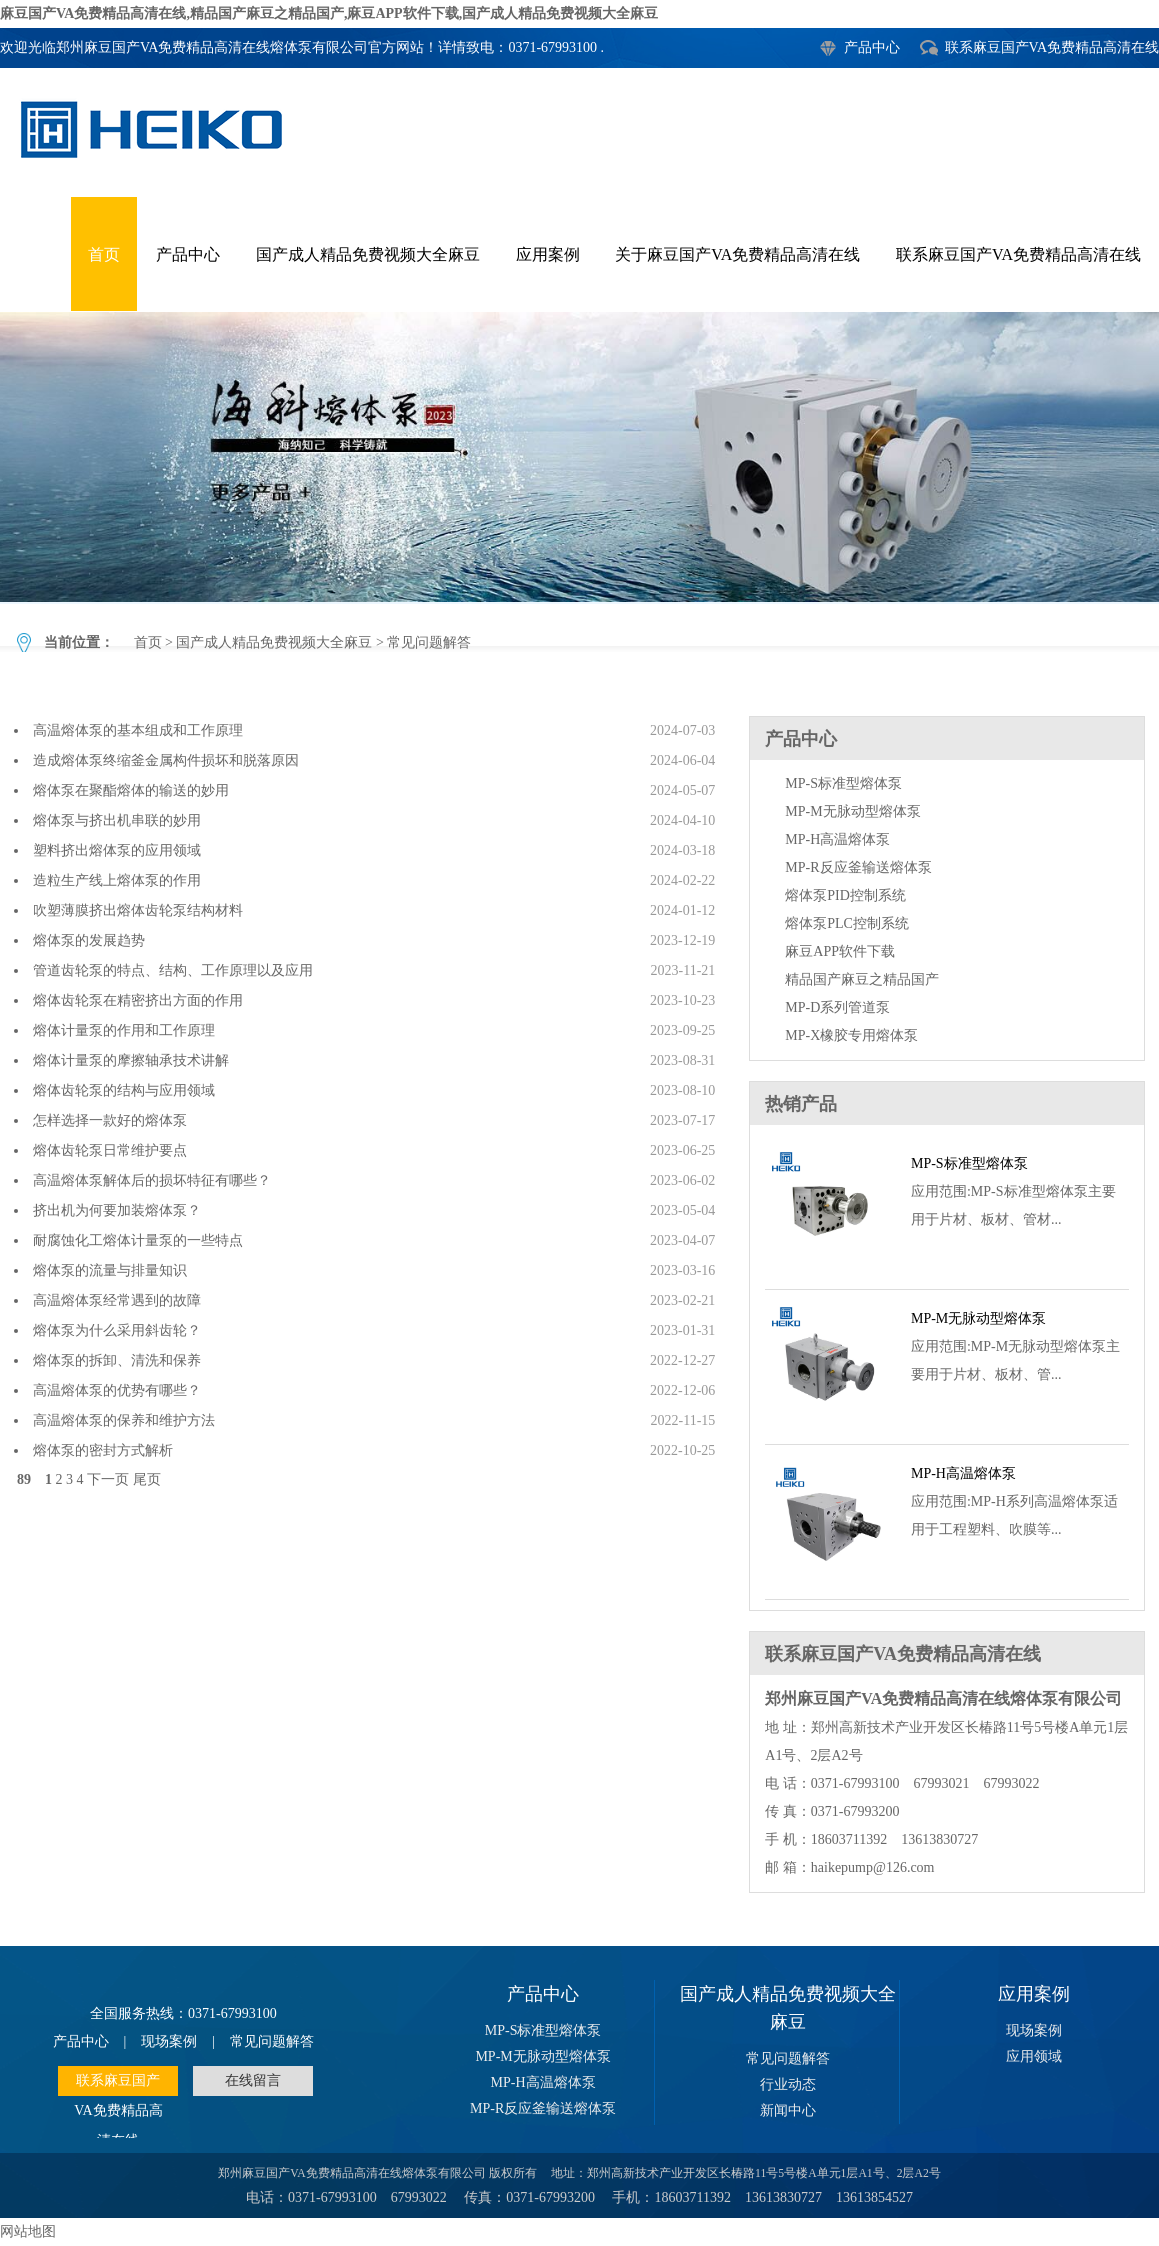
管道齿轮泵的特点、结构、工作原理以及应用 (173, 970)
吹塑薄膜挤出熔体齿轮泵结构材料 (138, 910)
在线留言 (253, 2080)
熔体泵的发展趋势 (89, 940)
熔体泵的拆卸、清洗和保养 (117, 1360)
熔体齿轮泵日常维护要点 (110, 1150)
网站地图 (28, 2231)
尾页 (147, 1479)
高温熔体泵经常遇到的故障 (117, 1300)
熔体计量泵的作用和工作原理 (124, 1030)
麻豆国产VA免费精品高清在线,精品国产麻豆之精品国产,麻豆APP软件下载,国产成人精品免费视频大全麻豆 (329, 13)
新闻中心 (788, 2110)
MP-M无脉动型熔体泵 (852, 811)
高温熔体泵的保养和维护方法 (124, 1420)
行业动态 (788, 2084)
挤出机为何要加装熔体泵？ (117, 1210)
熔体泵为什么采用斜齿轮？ (117, 1330)
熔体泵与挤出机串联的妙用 (117, 820)
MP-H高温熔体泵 (837, 839)
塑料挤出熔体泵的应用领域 (117, 850)
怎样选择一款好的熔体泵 (110, 1120)
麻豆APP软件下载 (840, 951)
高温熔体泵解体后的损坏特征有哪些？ (152, 1180)
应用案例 (548, 254)
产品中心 (872, 47)
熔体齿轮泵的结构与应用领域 (124, 1090)
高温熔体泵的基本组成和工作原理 (138, 730)
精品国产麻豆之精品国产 (862, 979)
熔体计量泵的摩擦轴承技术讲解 (131, 1060)
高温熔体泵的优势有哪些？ (117, 1390)
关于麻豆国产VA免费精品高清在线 (737, 254)
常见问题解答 (579, 457)
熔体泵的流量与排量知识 (110, 1270)
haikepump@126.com (873, 1867)
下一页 (108, 1479)
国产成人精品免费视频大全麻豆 (368, 254)
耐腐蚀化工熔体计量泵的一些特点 (138, 1240)
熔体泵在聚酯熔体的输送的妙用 (131, 790)
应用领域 (1034, 2056)
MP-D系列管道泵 (837, 1007)
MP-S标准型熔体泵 (843, 783)
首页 (104, 254)
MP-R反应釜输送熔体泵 (858, 867)
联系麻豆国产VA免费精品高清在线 (1052, 47)
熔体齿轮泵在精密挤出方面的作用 (138, 1000)
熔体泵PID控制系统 (845, 895)
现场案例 (169, 2041)
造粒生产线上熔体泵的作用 (117, 880)
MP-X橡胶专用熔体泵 (851, 1035)
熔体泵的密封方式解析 (103, 1450)
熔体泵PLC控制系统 (847, 923)
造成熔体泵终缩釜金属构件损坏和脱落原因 (166, 760)
